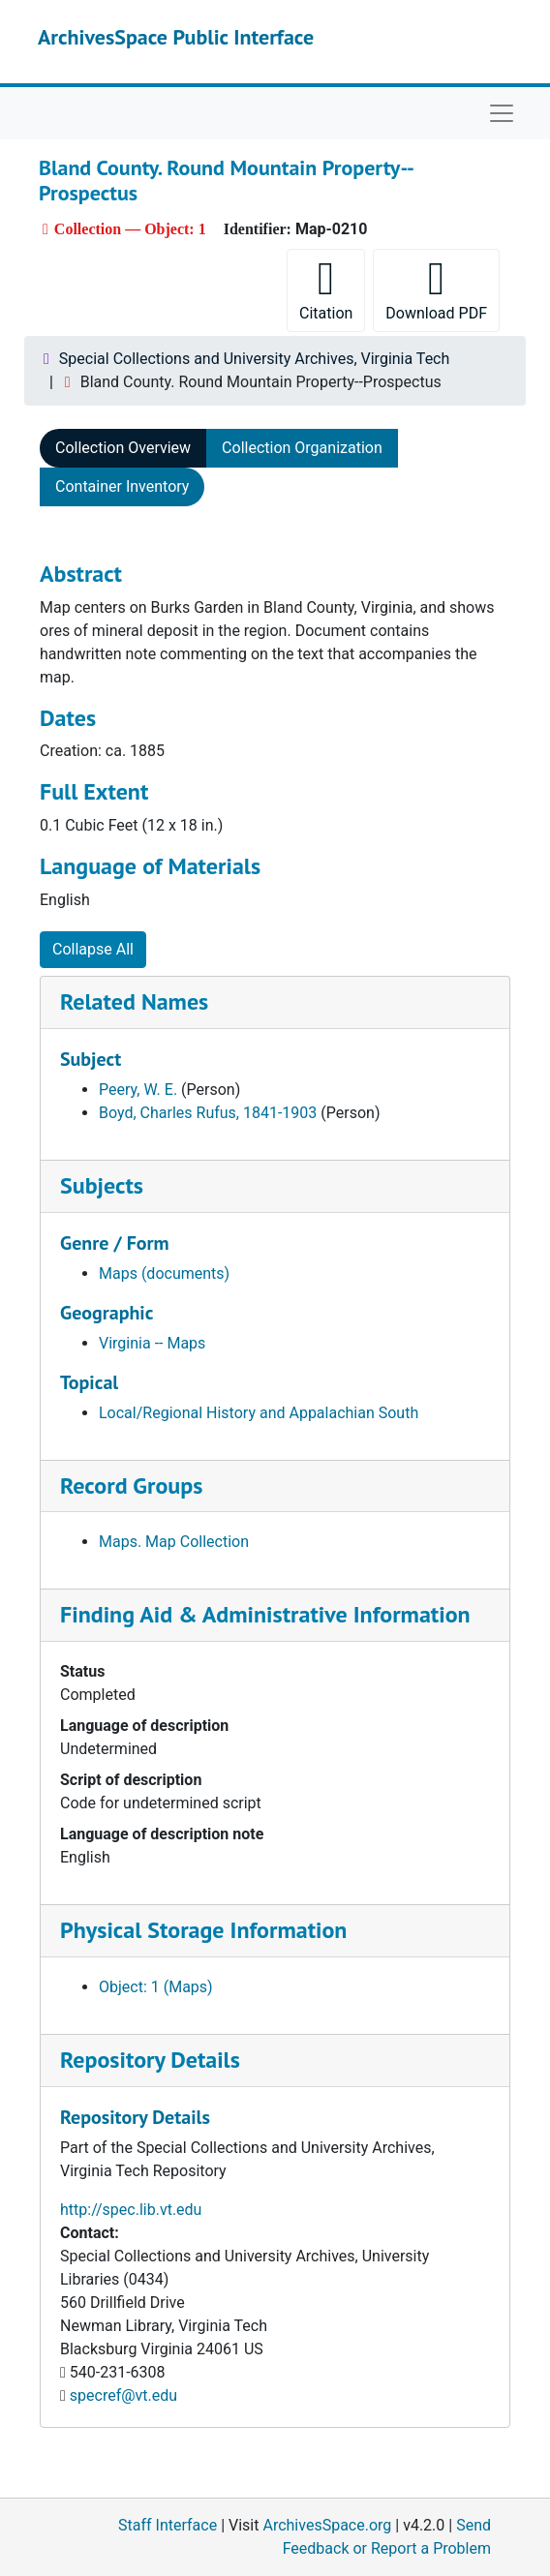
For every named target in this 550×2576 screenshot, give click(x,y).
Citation (325, 289)
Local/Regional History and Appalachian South (258, 1413)
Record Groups (131, 1485)
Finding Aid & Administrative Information (265, 1614)
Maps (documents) (164, 1273)
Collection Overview (123, 448)
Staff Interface (167, 2525)
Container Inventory (122, 486)
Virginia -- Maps (152, 1343)
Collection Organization (302, 448)
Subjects (101, 1185)
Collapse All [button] (93, 949)
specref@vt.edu (123, 2395)
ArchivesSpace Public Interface (176, 36)
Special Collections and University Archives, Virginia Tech (254, 358)
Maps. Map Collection (174, 1541)
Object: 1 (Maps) (156, 1987)
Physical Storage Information (203, 1930)
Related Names (134, 1001)
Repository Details (150, 2060)
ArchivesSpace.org (326, 2525)
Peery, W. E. (138, 1089)
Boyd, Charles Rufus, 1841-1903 (208, 1113)
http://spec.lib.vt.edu (130, 2209)
